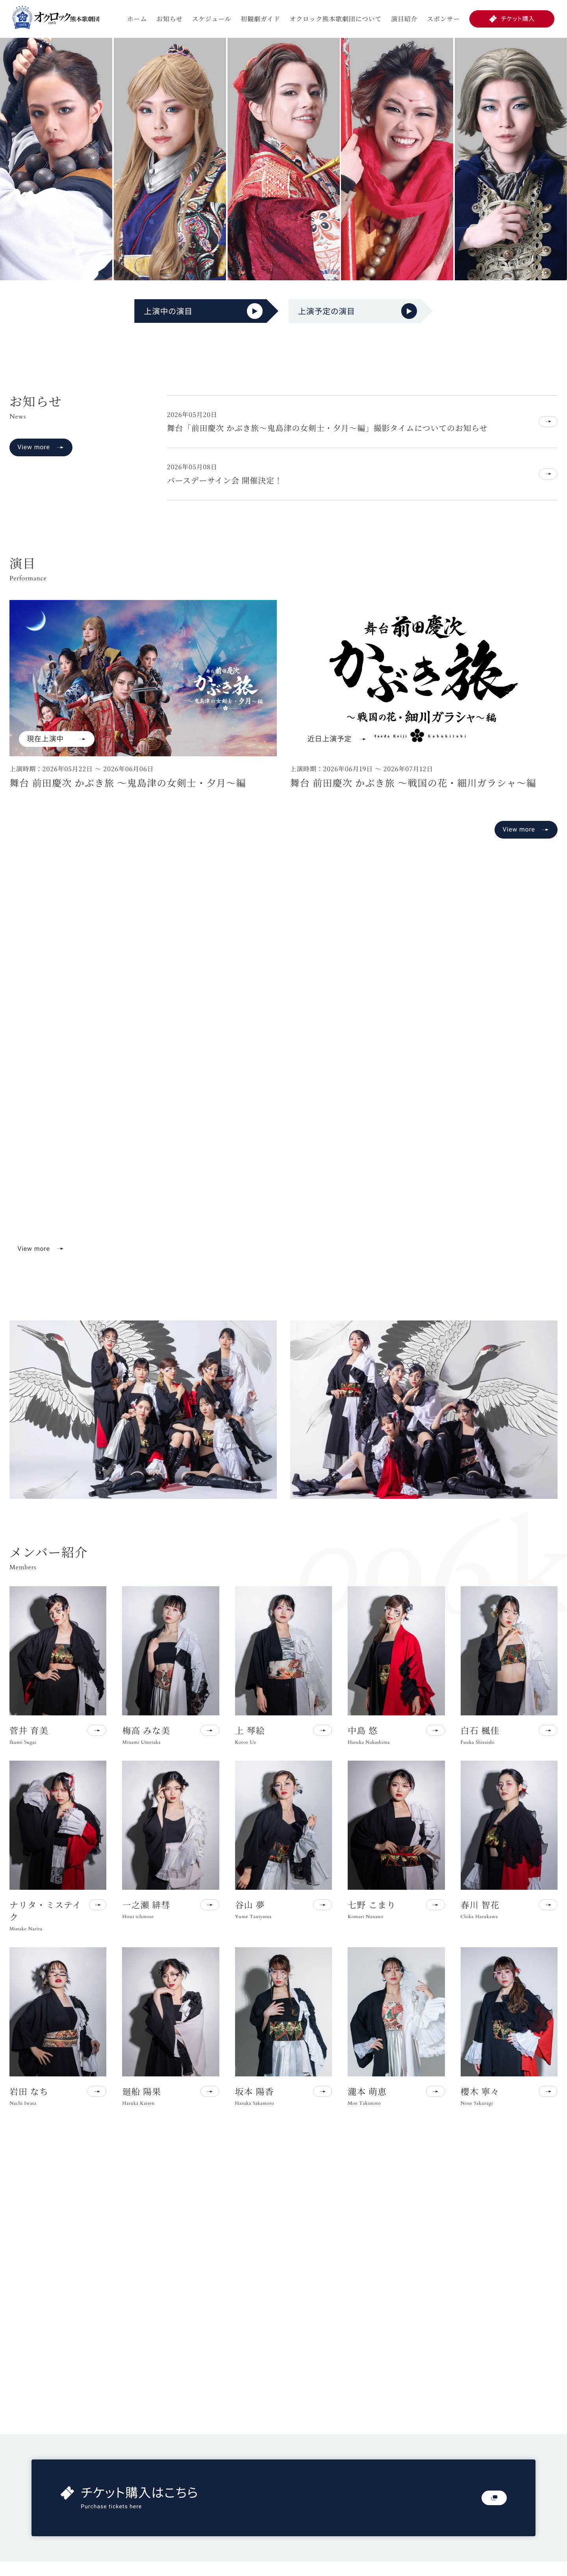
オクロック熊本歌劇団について (335, 18)
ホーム (137, 18)
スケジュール (212, 18)
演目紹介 (404, 18)
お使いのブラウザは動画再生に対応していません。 (283, 1087)
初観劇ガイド (260, 18)
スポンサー (443, 18)
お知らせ (169, 18)
